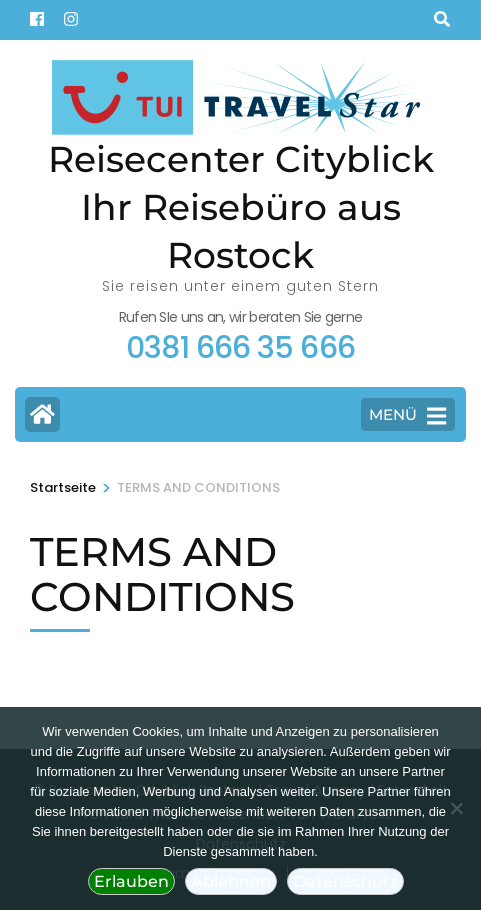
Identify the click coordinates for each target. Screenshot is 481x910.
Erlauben (131, 881)
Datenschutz (345, 881)
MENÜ (407, 416)
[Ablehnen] (456, 808)
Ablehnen (231, 881)
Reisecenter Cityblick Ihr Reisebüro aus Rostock (241, 207)
